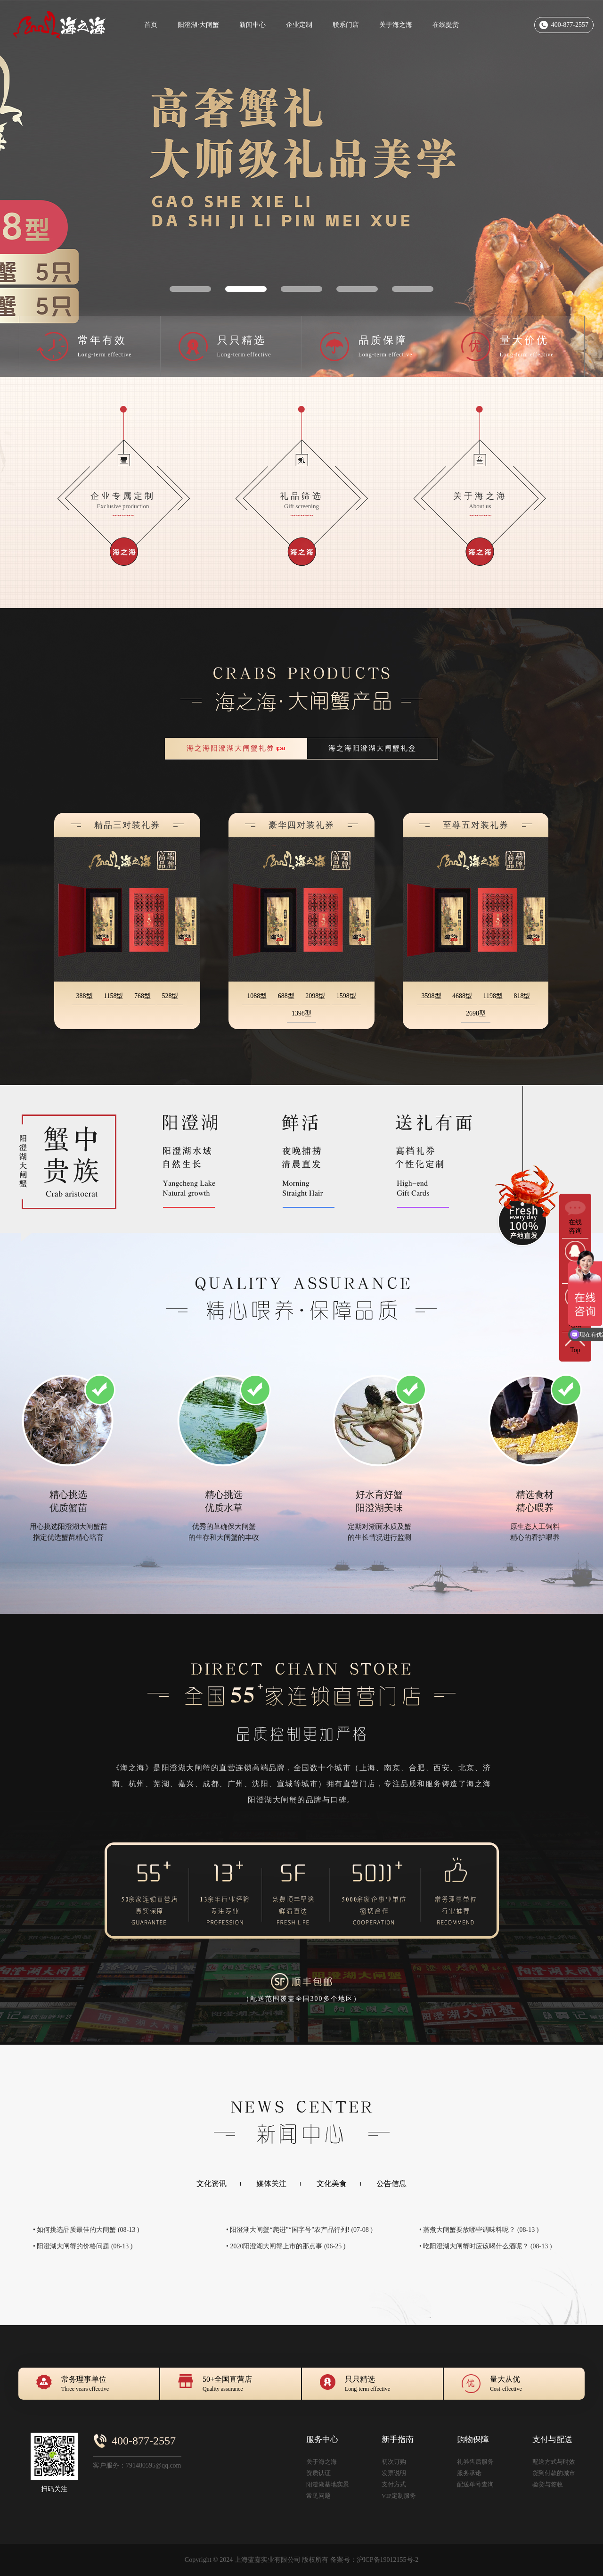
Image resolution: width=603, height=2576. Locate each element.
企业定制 (299, 24)
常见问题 (318, 2495)
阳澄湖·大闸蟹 (198, 24)
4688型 (462, 995)
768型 (142, 995)
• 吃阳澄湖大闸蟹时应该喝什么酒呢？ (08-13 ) (485, 2246)
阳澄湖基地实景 (327, 2484)
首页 (150, 24)
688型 (286, 995)
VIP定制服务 (399, 2495)
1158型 (113, 995)
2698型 (476, 1013)
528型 (170, 995)
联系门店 (346, 24)
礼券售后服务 (475, 2461)
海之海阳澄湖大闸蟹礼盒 (372, 748)
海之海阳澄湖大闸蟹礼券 (231, 748)
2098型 (315, 995)
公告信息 (391, 2184)
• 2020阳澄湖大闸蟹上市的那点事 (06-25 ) (285, 2246)
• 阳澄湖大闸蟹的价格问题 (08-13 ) (82, 2246)
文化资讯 (211, 2184)
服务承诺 (469, 2473)
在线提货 (445, 24)
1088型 (257, 995)
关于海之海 (395, 24)
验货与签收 (547, 2484)
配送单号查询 (475, 2484)
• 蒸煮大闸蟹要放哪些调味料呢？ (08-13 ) (478, 2229)
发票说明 (394, 2473)
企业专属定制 (123, 503)
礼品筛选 (301, 503)
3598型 (431, 995)
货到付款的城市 (553, 2473)
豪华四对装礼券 (301, 825)
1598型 (346, 995)
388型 (84, 995)
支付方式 (394, 2484)
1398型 (301, 1013)
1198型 (493, 995)
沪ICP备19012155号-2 (387, 2559)
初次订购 (394, 2461)
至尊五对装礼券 (476, 825)
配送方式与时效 (553, 2461)
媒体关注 (271, 2184)
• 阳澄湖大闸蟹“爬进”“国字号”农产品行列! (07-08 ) (299, 2229)
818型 (521, 995)
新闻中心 (252, 24)
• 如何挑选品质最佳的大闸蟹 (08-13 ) (86, 2229)
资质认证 (318, 2473)
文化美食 (332, 2184)
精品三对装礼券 (127, 825)
